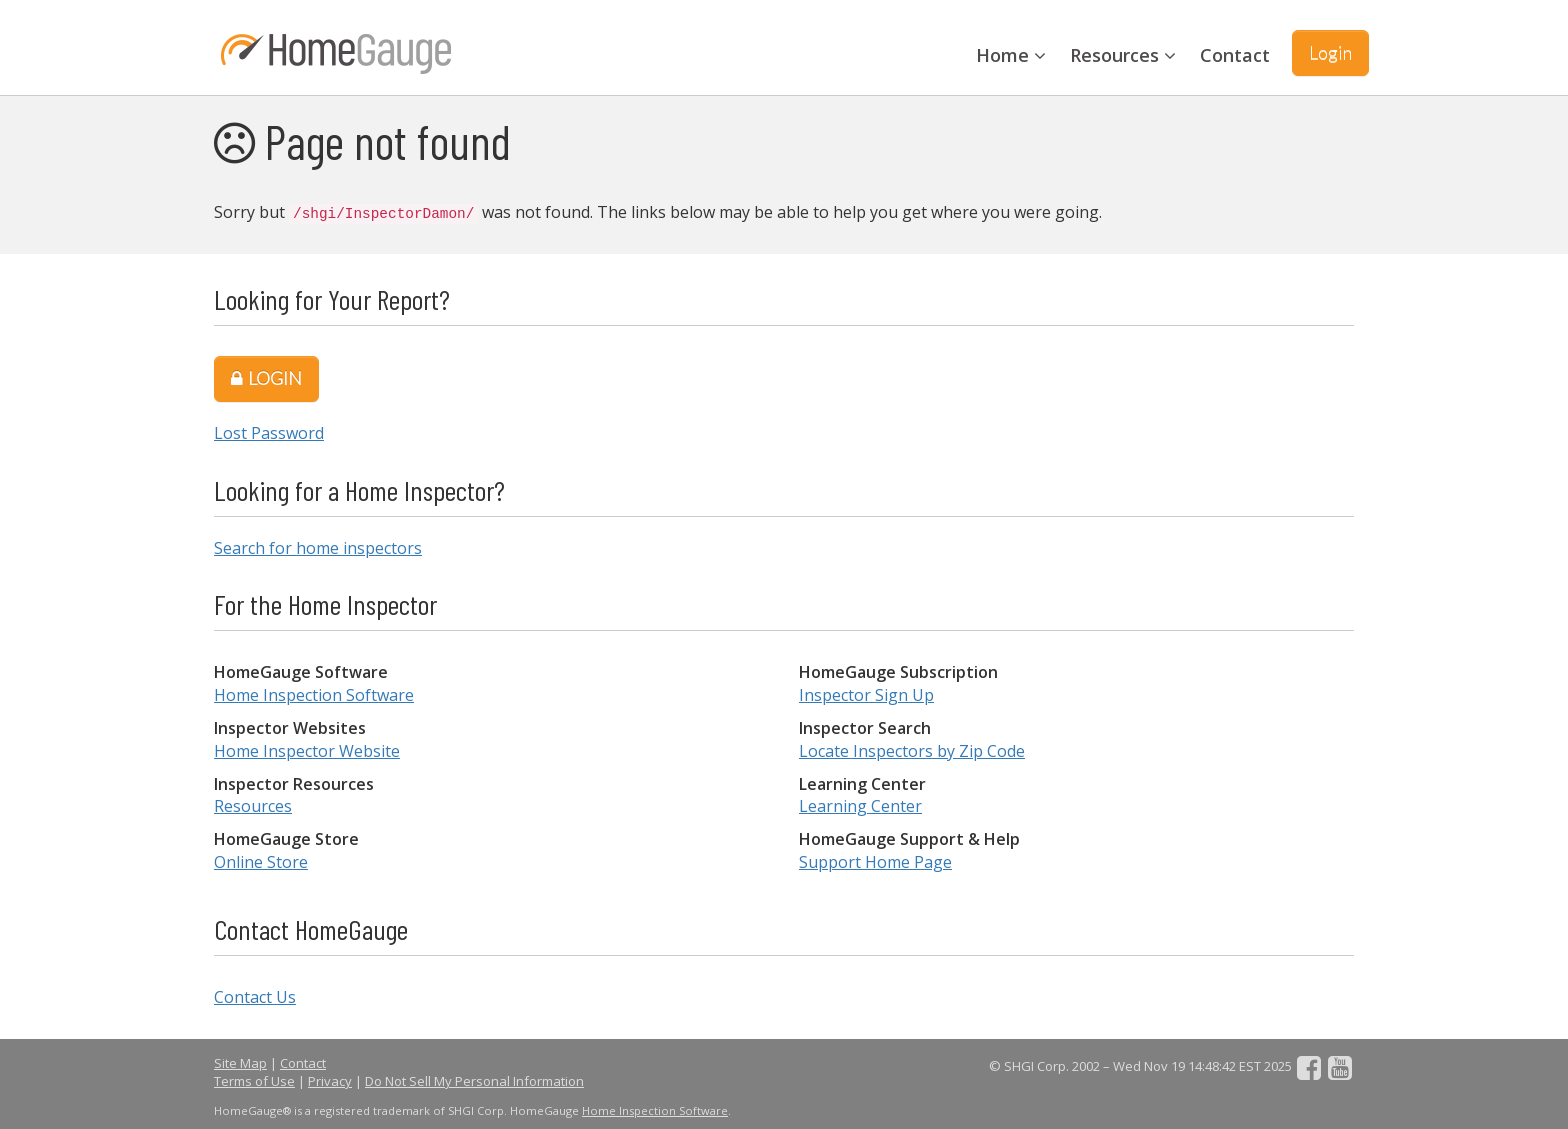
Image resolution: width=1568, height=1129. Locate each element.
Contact (1235, 55)
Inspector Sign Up (866, 695)
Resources (253, 806)
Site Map (240, 1063)
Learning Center (860, 806)
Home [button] (1011, 55)
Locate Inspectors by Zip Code (912, 751)
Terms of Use (254, 1081)
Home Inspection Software (314, 695)
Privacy (330, 1081)
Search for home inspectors (318, 548)
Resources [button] (1123, 55)
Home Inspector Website (307, 751)
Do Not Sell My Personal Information (474, 1081)
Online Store (261, 862)
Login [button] (1330, 52)
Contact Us (255, 997)
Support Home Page (875, 862)
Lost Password (269, 433)
